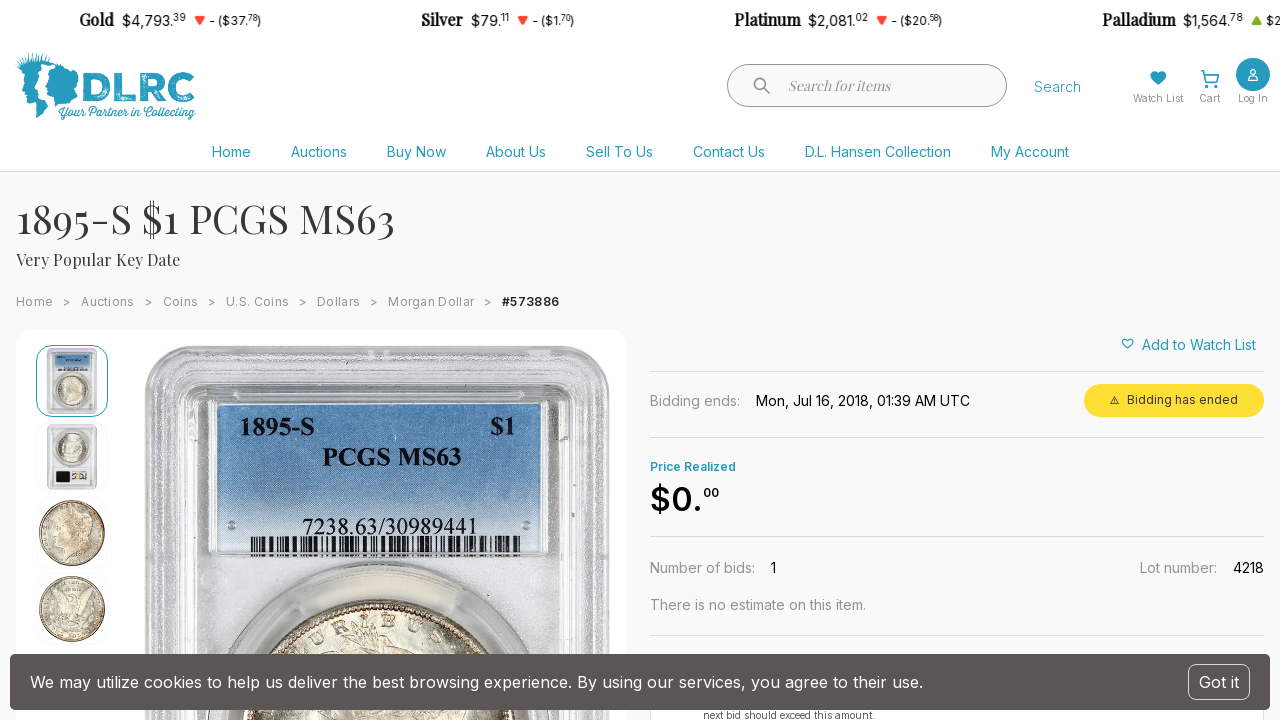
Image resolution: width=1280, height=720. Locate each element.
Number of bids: (702, 567)
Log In (1253, 98)
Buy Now (416, 151)
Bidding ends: (695, 400)
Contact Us (729, 151)
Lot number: (1178, 567)
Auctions (319, 151)
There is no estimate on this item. (758, 604)
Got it (1219, 682)
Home (231, 151)
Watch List (1158, 98)
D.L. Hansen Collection (878, 151)
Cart (1209, 98)
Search (1057, 86)
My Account (1030, 151)
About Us (516, 151)
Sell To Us (619, 151)
